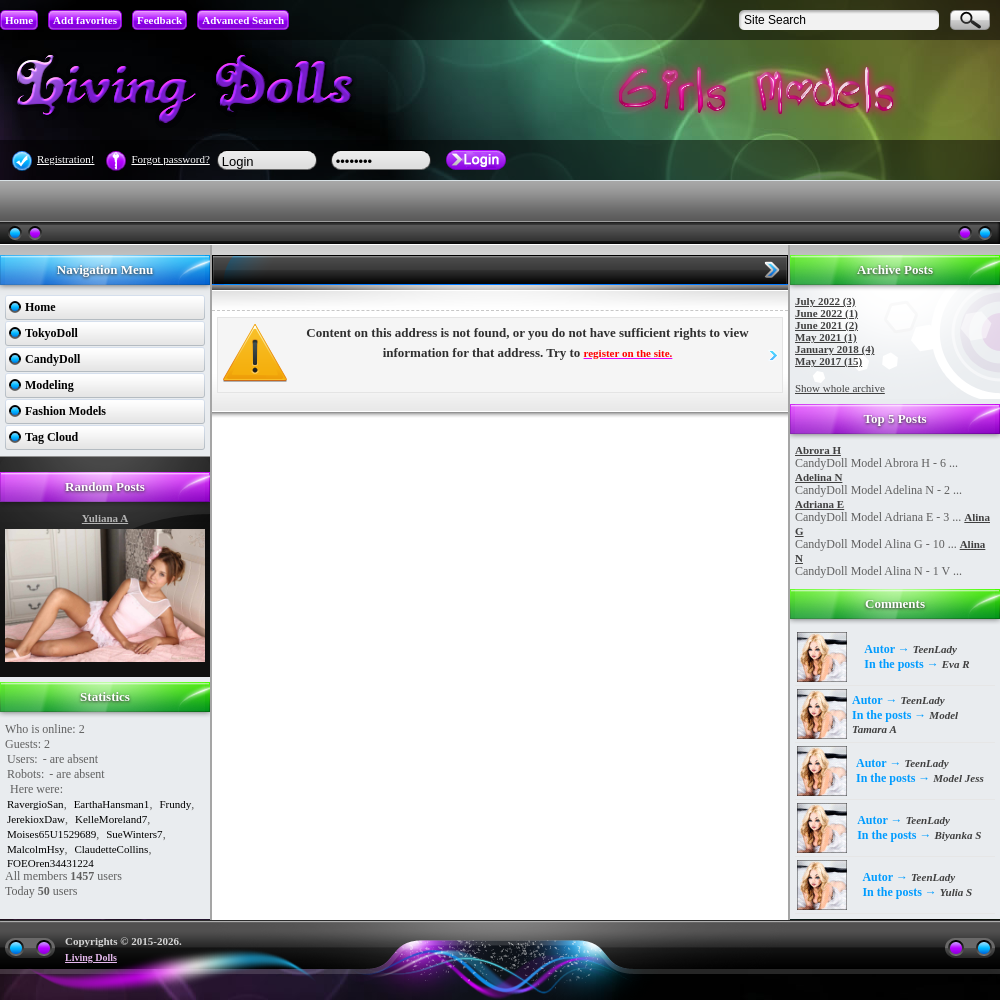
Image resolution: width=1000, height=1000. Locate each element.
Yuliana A (105, 518)
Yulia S (956, 892)
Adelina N (818, 477)
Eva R (956, 664)
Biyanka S (958, 835)
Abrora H (818, 450)
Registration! (65, 159)
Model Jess (958, 778)
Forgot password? (170, 159)
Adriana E (819, 504)
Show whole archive (840, 388)
